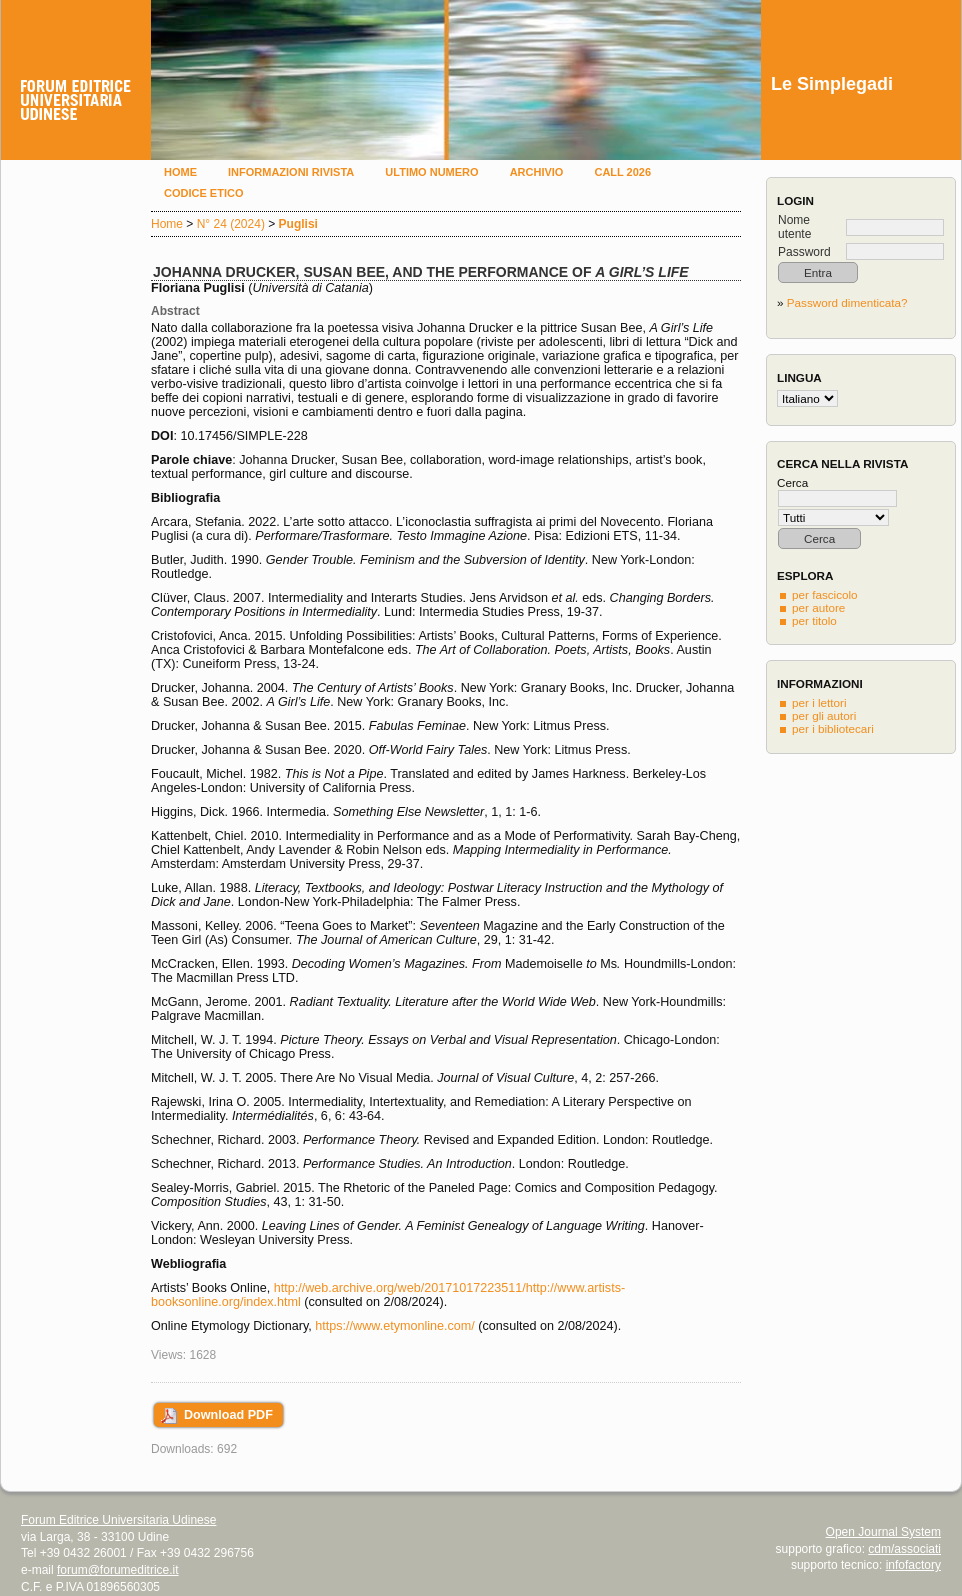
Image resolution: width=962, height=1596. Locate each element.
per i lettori (819, 702)
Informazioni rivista (291, 172)
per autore (818, 607)
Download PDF (228, 1415)
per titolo (814, 620)
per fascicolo (825, 594)
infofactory (913, 1565)
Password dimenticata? (847, 302)
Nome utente (794, 227)
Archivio (537, 172)
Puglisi (298, 224)
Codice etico (203, 193)
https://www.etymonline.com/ (395, 1326)
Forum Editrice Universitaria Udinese (118, 1520)
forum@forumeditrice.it (118, 1570)
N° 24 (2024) (231, 224)
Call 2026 (622, 172)
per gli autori (824, 715)
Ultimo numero (431, 172)
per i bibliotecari (833, 728)
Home (180, 172)
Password (804, 252)
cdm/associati (904, 1549)
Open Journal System (883, 1532)
